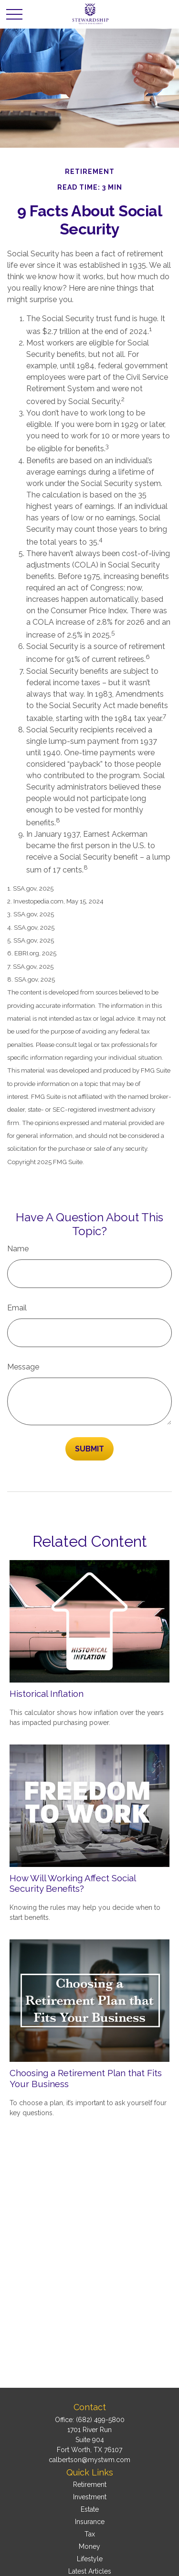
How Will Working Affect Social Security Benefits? (73, 1883)
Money (89, 2546)
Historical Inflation (47, 1693)
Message (23, 1366)
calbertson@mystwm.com (89, 2460)
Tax (89, 2534)
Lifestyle (90, 2559)
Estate (90, 2509)
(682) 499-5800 (100, 2420)
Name (18, 1248)
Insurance (90, 2521)
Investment (89, 2497)
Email (17, 1307)
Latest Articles (89, 2571)
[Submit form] (89, 1448)
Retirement (89, 2484)
